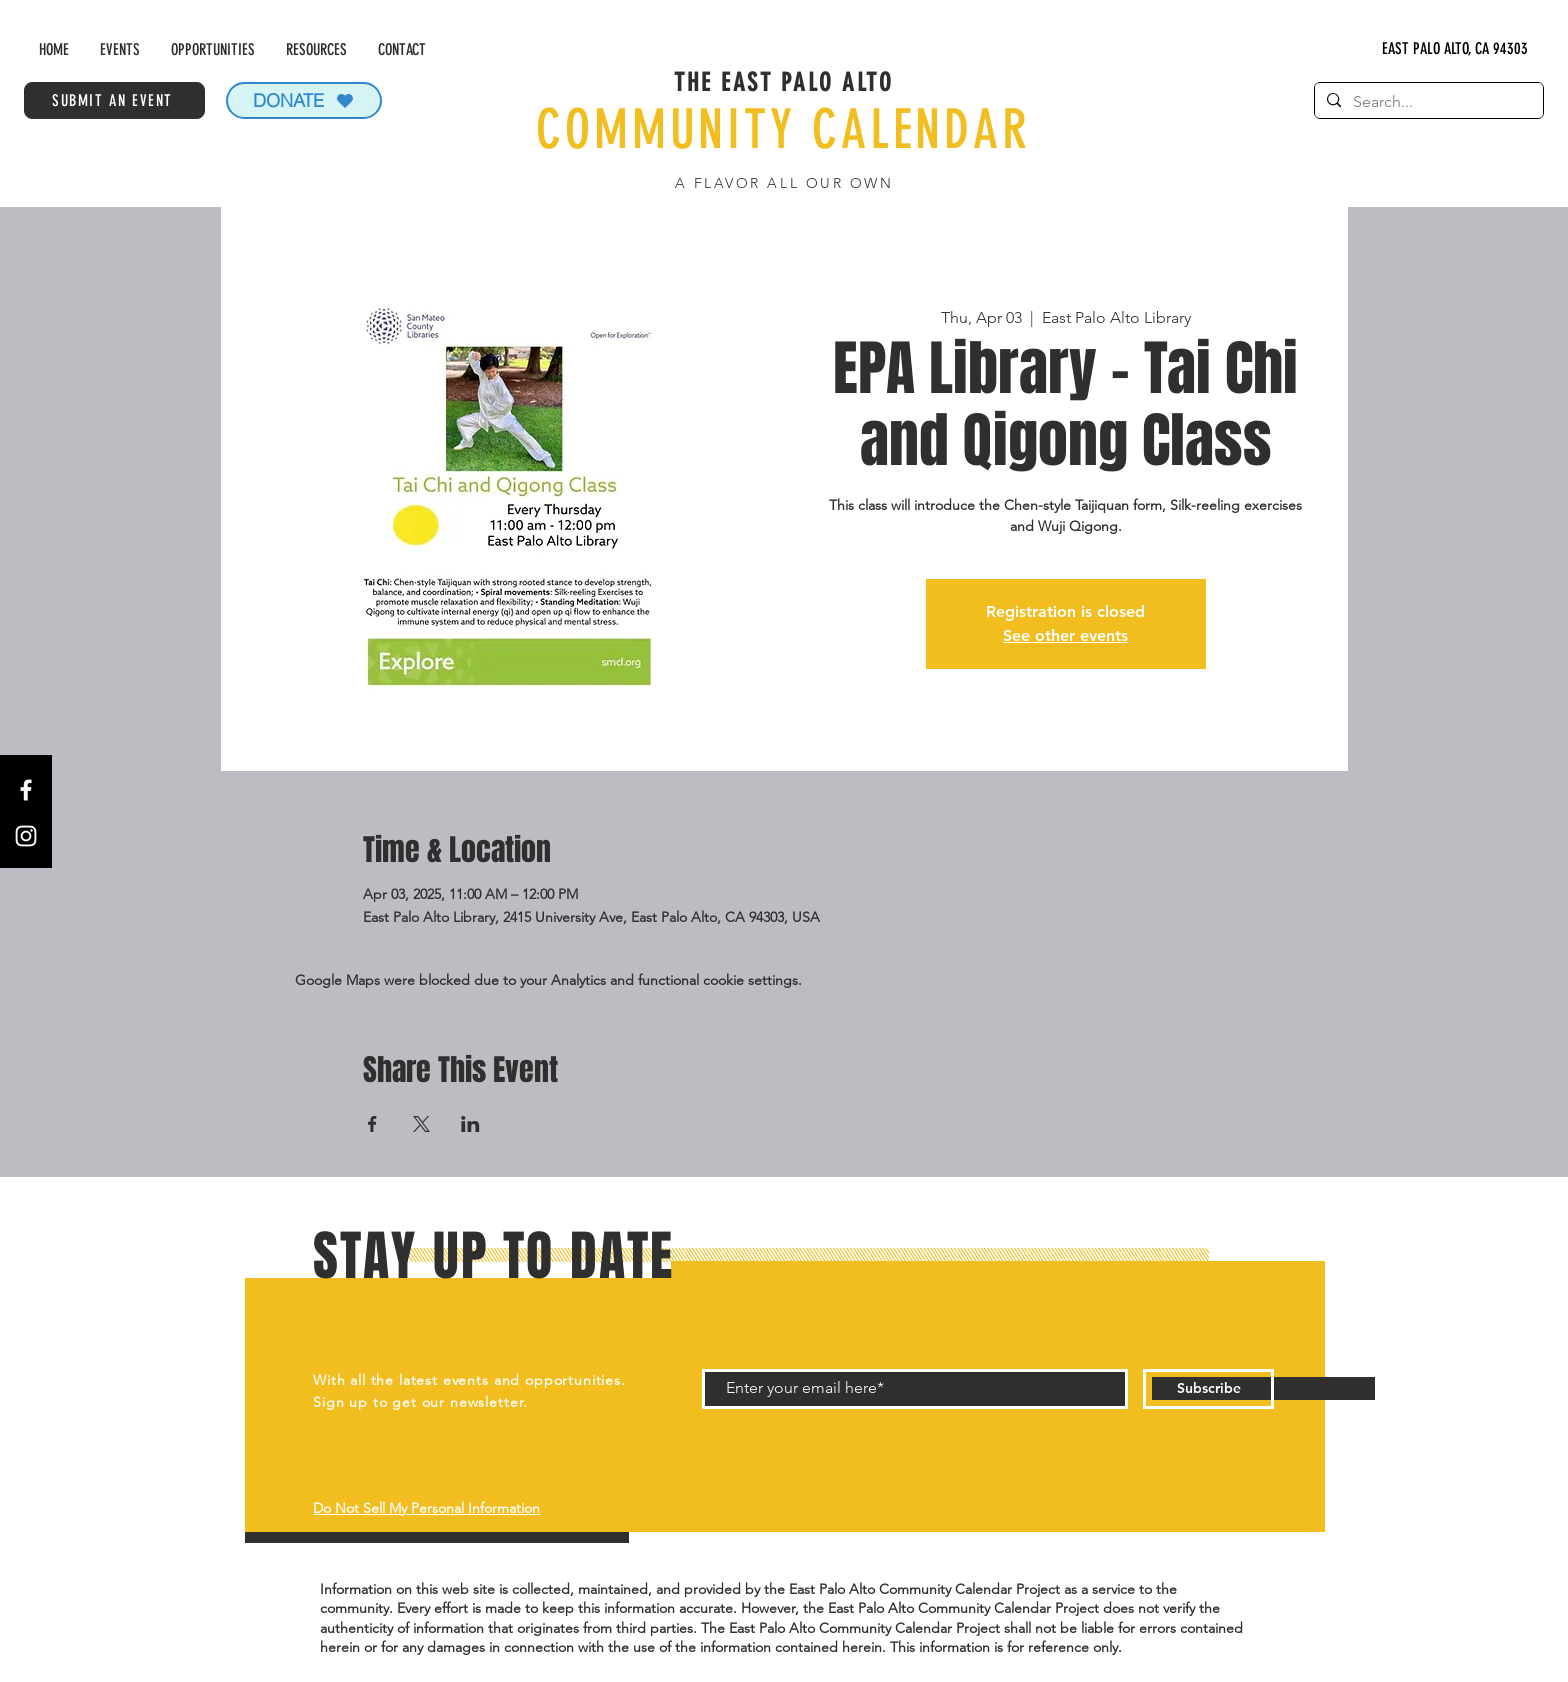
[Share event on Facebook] (372, 1124)
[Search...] (1427, 102)
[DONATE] (304, 100)
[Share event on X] (421, 1124)
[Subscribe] (1208, 1389)
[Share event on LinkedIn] (470, 1124)
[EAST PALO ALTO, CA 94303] (1455, 49)
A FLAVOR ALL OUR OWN (784, 183)
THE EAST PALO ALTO (783, 82)
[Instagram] (26, 836)
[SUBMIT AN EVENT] (114, 100)
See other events (1065, 635)
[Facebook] (26, 790)
